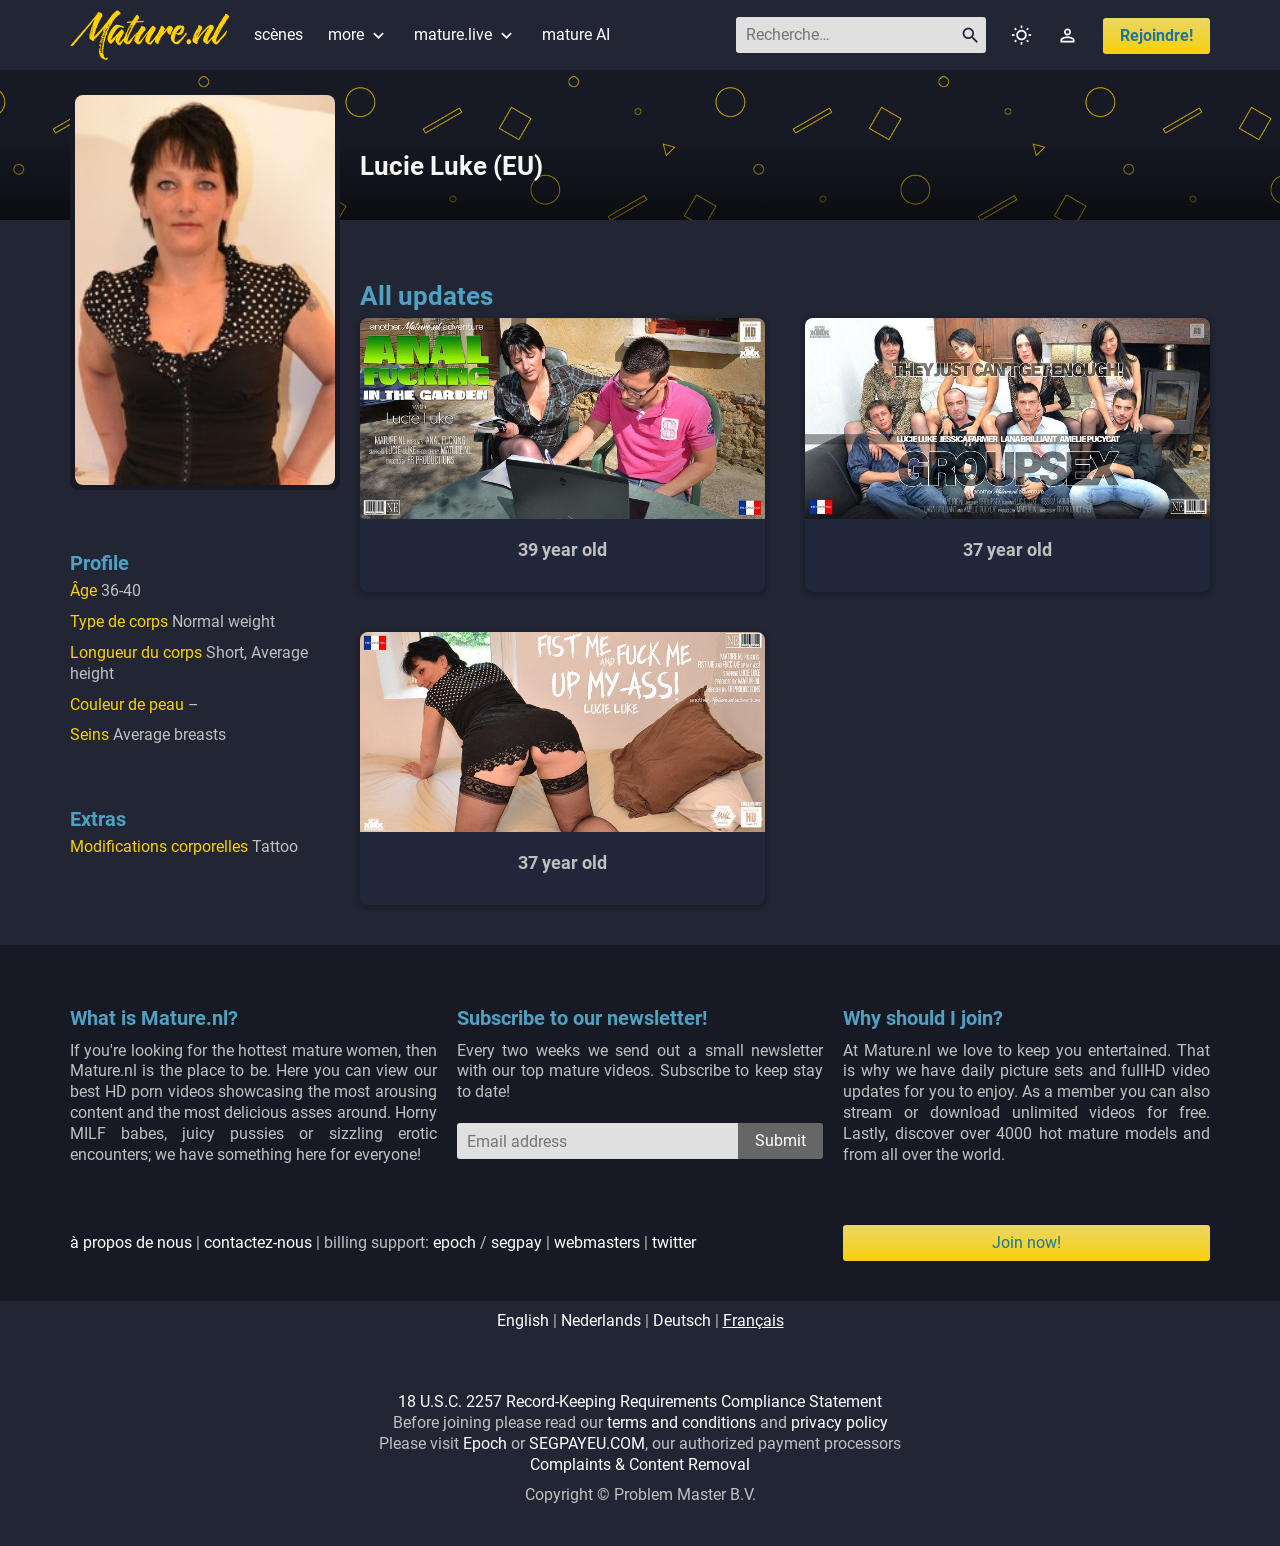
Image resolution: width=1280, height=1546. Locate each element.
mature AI (576, 34)
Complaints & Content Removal (640, 1464)
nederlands (601, 1320)
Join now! (1026, 1242)
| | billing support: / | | (383, 1242)
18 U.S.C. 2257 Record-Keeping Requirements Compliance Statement (640, 1401)
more (358, 34)
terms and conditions (681, 1422)
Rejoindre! (1156, 35)
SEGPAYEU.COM (587, 1443)
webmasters (597, 1242)
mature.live (465, 34)
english (523, 1320)
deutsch (682, 1320)
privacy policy (839, 1422)
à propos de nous (131, 1242)
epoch (454, 1242)
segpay (516, 1242)
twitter (674, 1242)
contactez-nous (258, 1242)
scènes (278, 34)
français (753, 1320)
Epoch (485, 1443)
